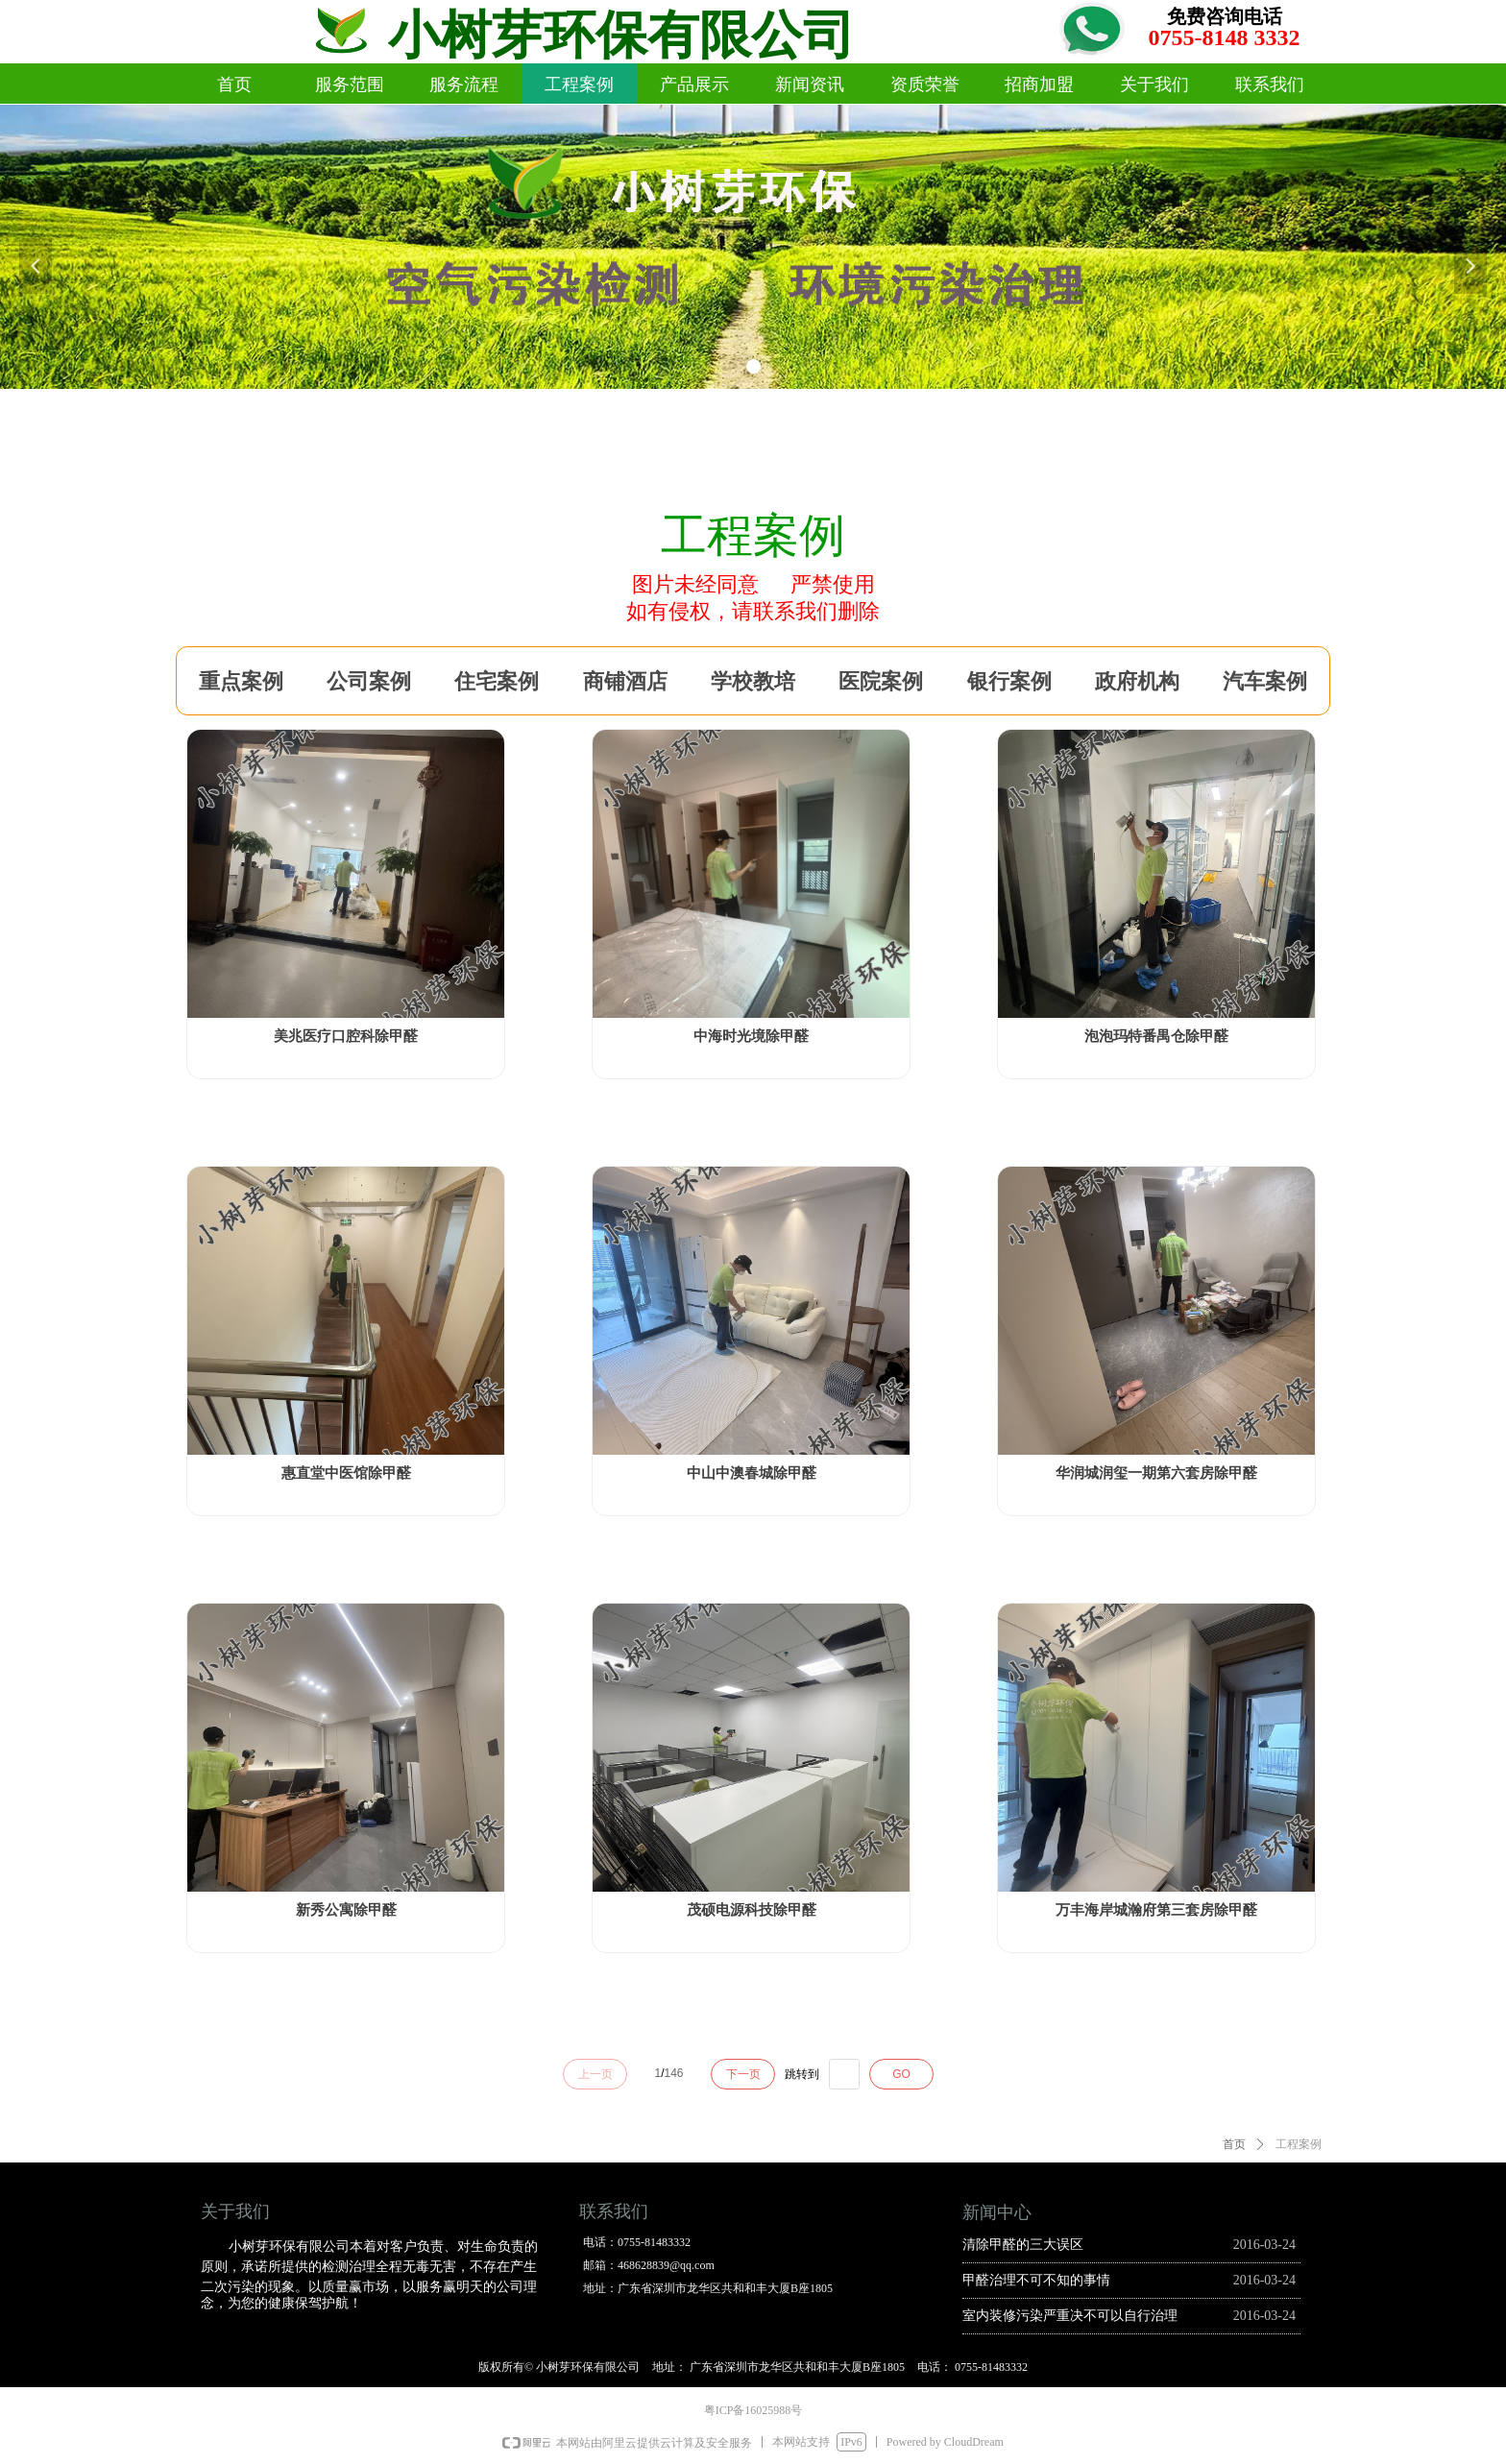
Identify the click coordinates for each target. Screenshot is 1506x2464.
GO (901, 2074)
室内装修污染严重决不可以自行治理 (1070, 2315)
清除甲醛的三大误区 (1022, 2244)
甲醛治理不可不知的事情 (1036, 2280)
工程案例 (1298, 2144)
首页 (1234, 2144)
